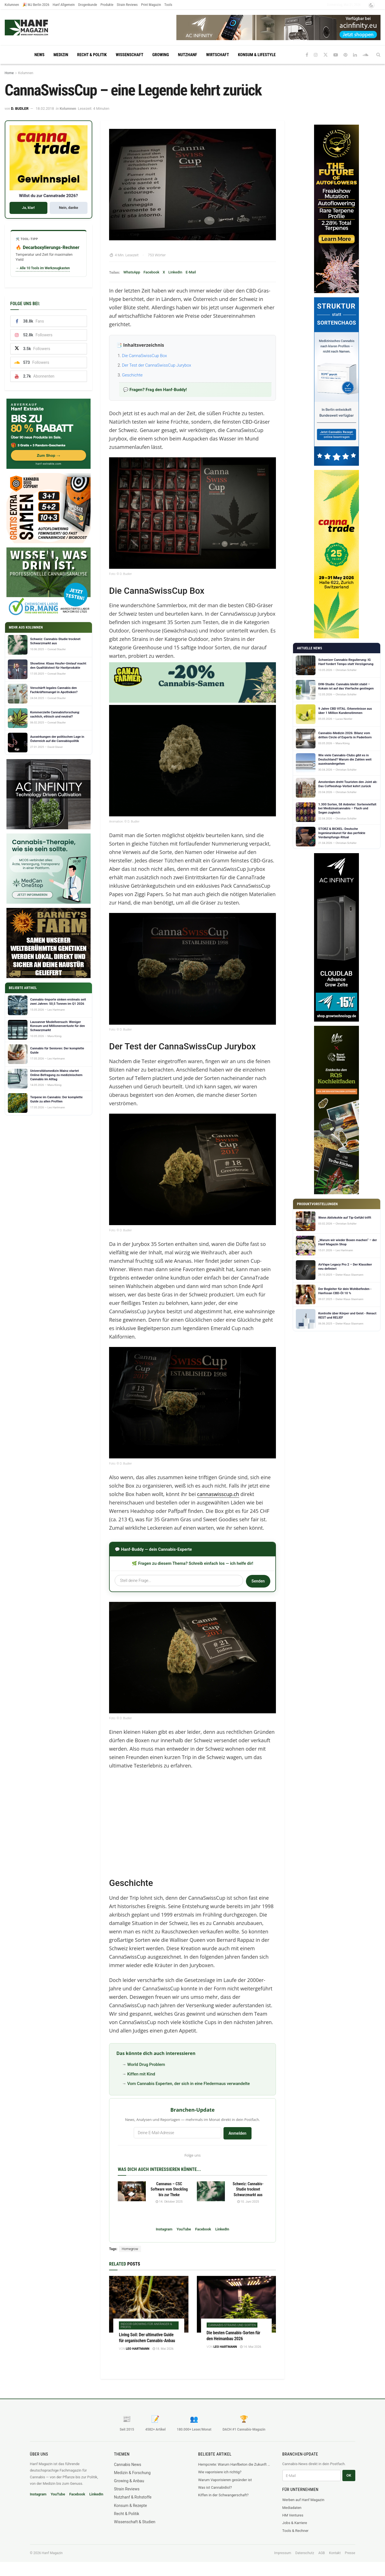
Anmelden (237, 2133)
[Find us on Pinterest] (345, 55)
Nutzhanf (187, 54)
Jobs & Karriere (294, 2523)
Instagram (164, 2229)
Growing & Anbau (129, 2481)
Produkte (106, 5)
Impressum (282, 2553)
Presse (350, 2553)
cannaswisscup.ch (218, 1494)
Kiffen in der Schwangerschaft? (223, 2495)
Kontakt (335, 2553)
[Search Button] (378, 54)
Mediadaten (292, 2508)
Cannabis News (127, 2464)
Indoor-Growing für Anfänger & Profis (146, 2325)
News (39, 54)
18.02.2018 (45, 108)
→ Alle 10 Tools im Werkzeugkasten (43, 268)
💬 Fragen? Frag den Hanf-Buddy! (155, 389)
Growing (160, 54)
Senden (258, 1581)
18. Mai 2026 (163, 2349)
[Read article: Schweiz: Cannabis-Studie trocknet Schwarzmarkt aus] (211, 2191)
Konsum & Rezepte (130, 2505)
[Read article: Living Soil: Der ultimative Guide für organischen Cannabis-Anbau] (148, 2304)
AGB (321, 2553)
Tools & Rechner (295, 2531)
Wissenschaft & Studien (134, 2522)
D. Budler (20, 108)
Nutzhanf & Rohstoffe (133, 2497)
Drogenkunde (87, 5)
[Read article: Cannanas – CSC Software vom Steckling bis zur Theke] (132, 2191)
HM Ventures (292, 2515)
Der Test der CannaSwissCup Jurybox (156, 365)
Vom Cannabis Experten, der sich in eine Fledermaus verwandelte (188, 2083)
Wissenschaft (129, 54)
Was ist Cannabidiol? (215, 2487)
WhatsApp (131, 272)
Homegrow (130, 2249)
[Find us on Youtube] (335, 55)
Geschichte (132, 375)
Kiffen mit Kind (141, 2074)
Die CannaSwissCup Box (144, 355)
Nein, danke (68, 207)
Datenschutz (304, 2553)
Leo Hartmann (137, 2349)
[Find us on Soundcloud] (365, 55)
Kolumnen (12, 5)
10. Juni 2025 (248, 2201)
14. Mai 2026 (250, 2347)
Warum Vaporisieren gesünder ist (225, 2480)
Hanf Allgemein (64, 5)
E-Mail (191, 272)
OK (348, 2475)
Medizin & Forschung (132, 2472)
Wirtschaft (217, 54)
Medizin (61, 54)
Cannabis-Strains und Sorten (232, 2325)
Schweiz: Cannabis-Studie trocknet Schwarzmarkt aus (248, 2189)
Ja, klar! (28, 207)
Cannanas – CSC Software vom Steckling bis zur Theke (169, 2189)
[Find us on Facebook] (307, 55)
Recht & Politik (92, 54)
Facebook (152, 272)
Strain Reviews (127, 5)
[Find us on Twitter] (325, 55)
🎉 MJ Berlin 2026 (35, 5)
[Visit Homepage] (37, 27)
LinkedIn (175, 272)
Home (9, 73)
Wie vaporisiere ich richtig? (219, 2472)
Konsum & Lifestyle (257, 54)
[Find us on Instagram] (316, 55)
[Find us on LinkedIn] (355, 55)
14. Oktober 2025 (169, 2201)
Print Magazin (151, 5)
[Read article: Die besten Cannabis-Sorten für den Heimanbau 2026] (236, 2304)
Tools (168, 5)
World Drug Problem (146, 2064)
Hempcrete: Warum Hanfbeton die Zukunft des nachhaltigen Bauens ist (234, 2464)
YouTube (184, 2229)
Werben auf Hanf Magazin (303, 2500)
